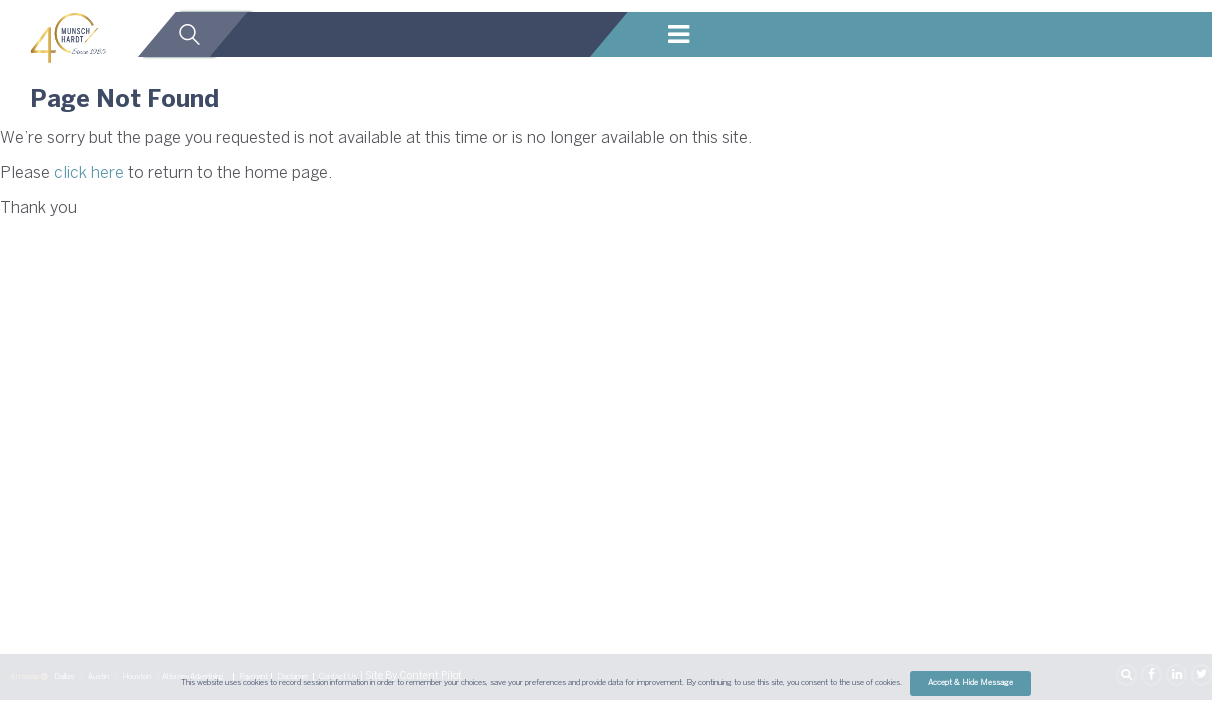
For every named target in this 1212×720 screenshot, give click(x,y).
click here (89, 173)
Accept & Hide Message (970, 683)
